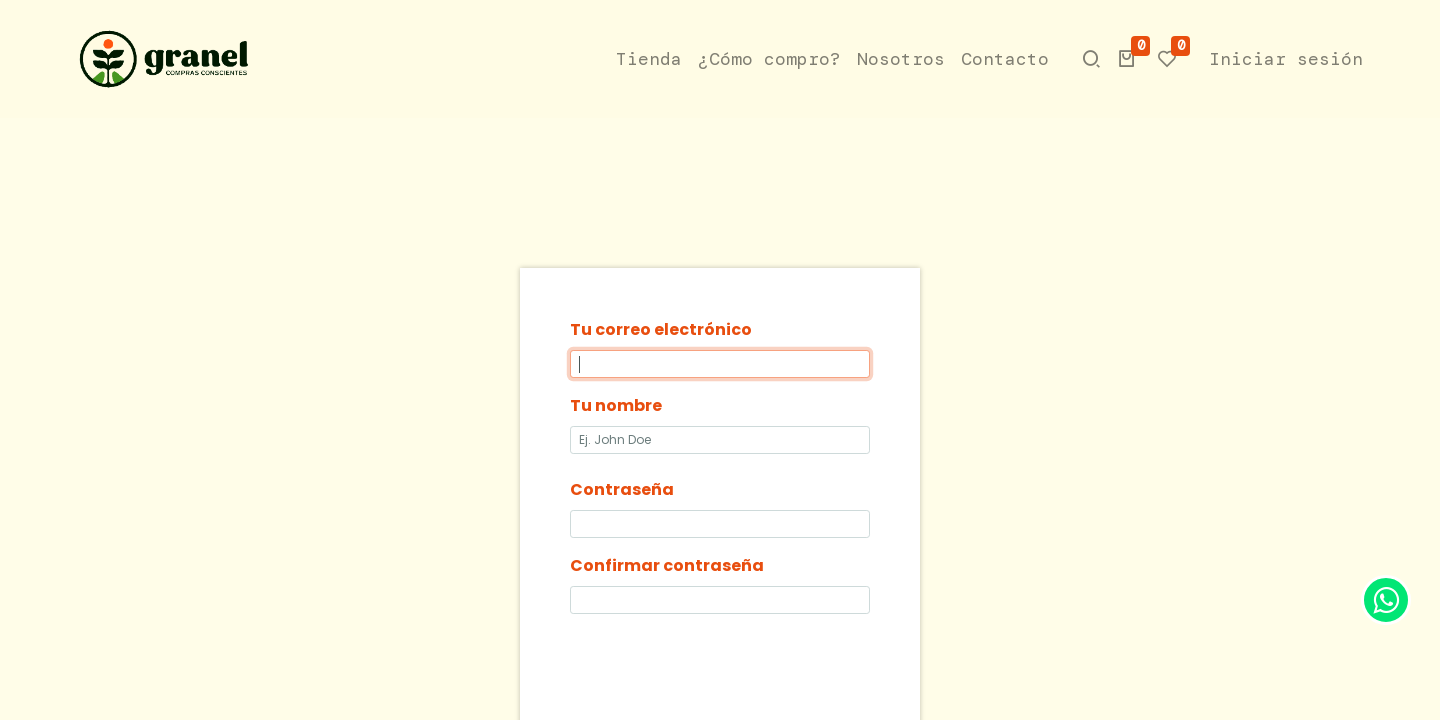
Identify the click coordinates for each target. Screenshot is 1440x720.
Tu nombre (616, 405)
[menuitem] (648, 59)
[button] (1126, 59)
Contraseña (622, 489)
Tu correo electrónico (661, 329)
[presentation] (722, 669)
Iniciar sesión (1285, 59)
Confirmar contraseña (667, 565)
